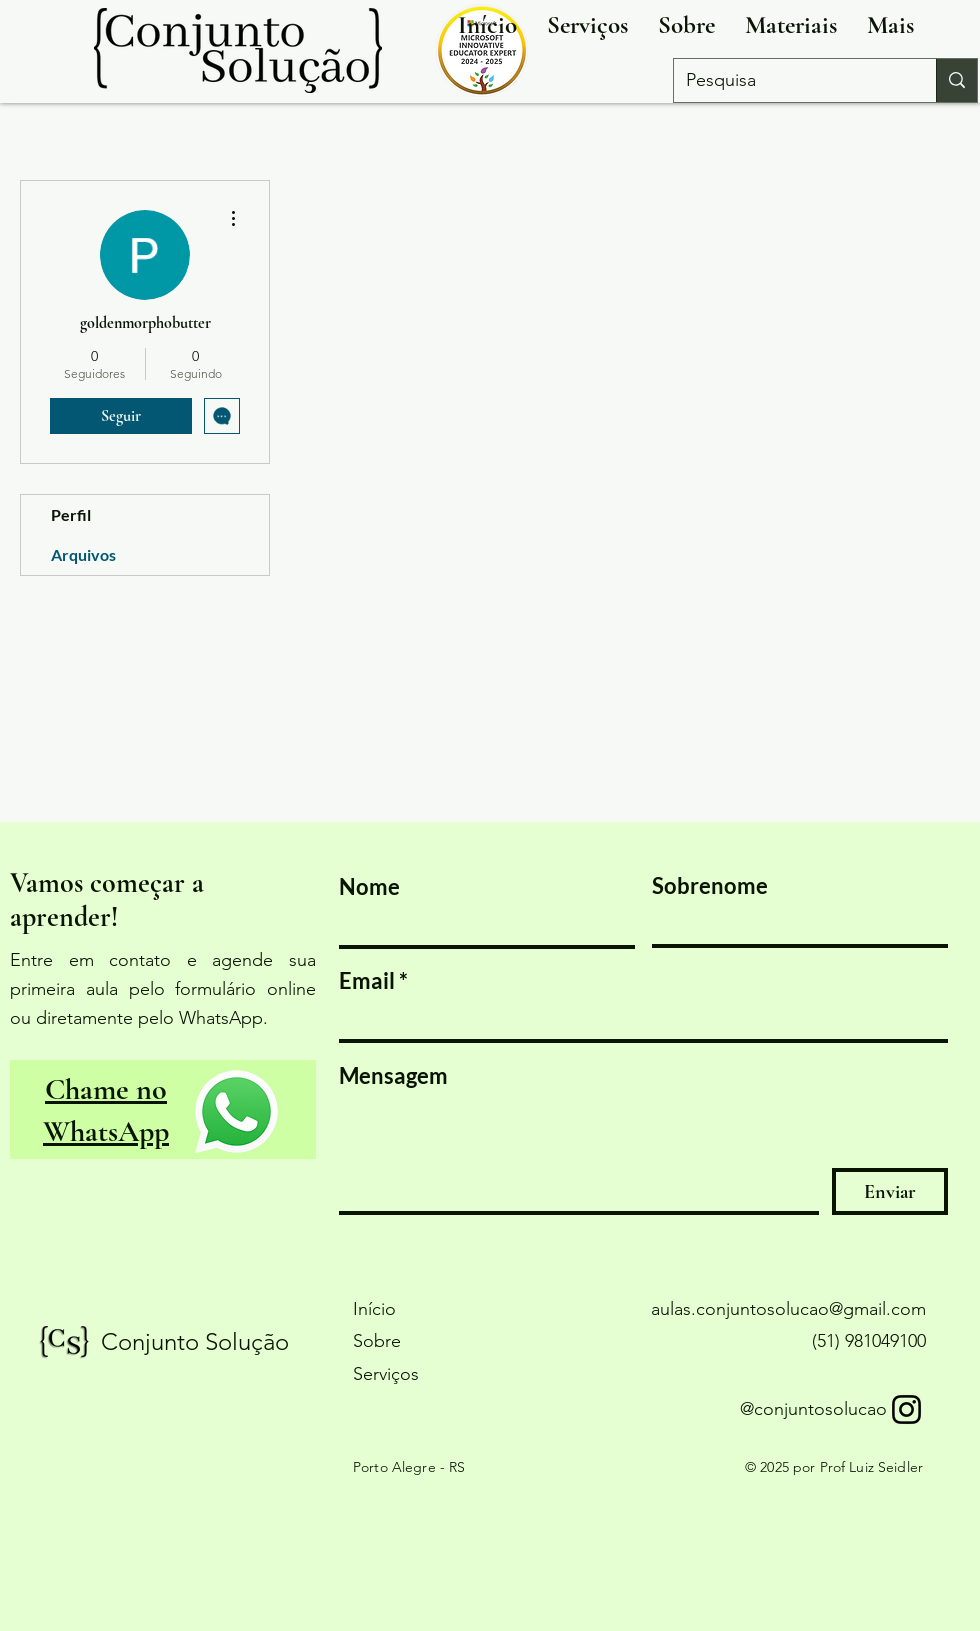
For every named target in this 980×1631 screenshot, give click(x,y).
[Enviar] (890, 1191)
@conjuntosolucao (813, 1409)
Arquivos (83, 554)
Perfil (71, 514)
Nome (369, 887)
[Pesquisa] (790, 80)
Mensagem (393, 1076)
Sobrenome (710, 886)
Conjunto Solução (195, 1341)
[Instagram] (906, 1409)
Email (367, 981)
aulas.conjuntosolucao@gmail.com (788, 1309)
